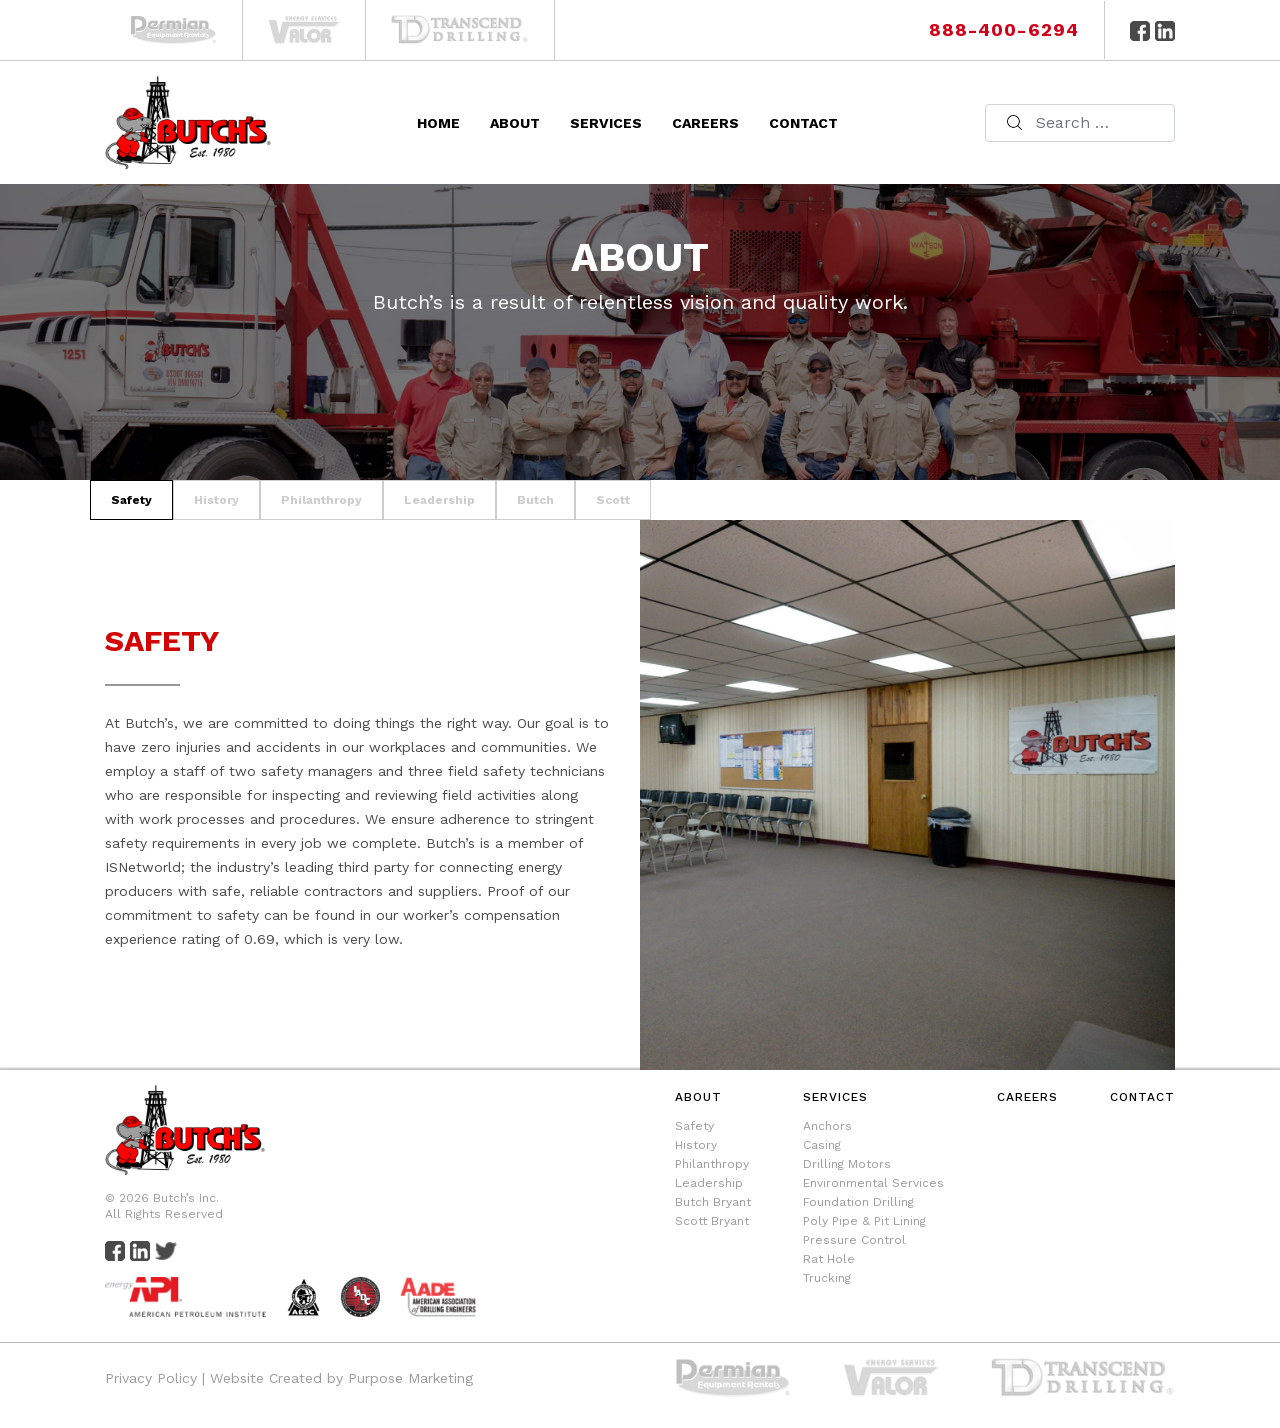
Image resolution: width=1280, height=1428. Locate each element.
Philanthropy (712, 1164)
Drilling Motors (847, 1164)
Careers (705, 123)
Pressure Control (854, 1240)
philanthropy (321, 500)
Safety (694, 1126)
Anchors (827, 1126)
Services (606, 123)
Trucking (827, 1278)
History (696, 1145)
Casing (822, 1145)
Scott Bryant (712, 1221)
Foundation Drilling (858, 1202)
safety (131, 500)
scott (613, 500)
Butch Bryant (713, 1202)
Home (438, 123)
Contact (803, 123)
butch (535, 500)
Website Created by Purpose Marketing (341, 1378)
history (216, 500)
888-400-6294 (1004, 29)
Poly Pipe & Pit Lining (864, 1221)
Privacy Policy (151, 1378)
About (515, 123)
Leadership (709, 1183)
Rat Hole (829, 1259)
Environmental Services (873, 1183)
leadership (439, 500)
